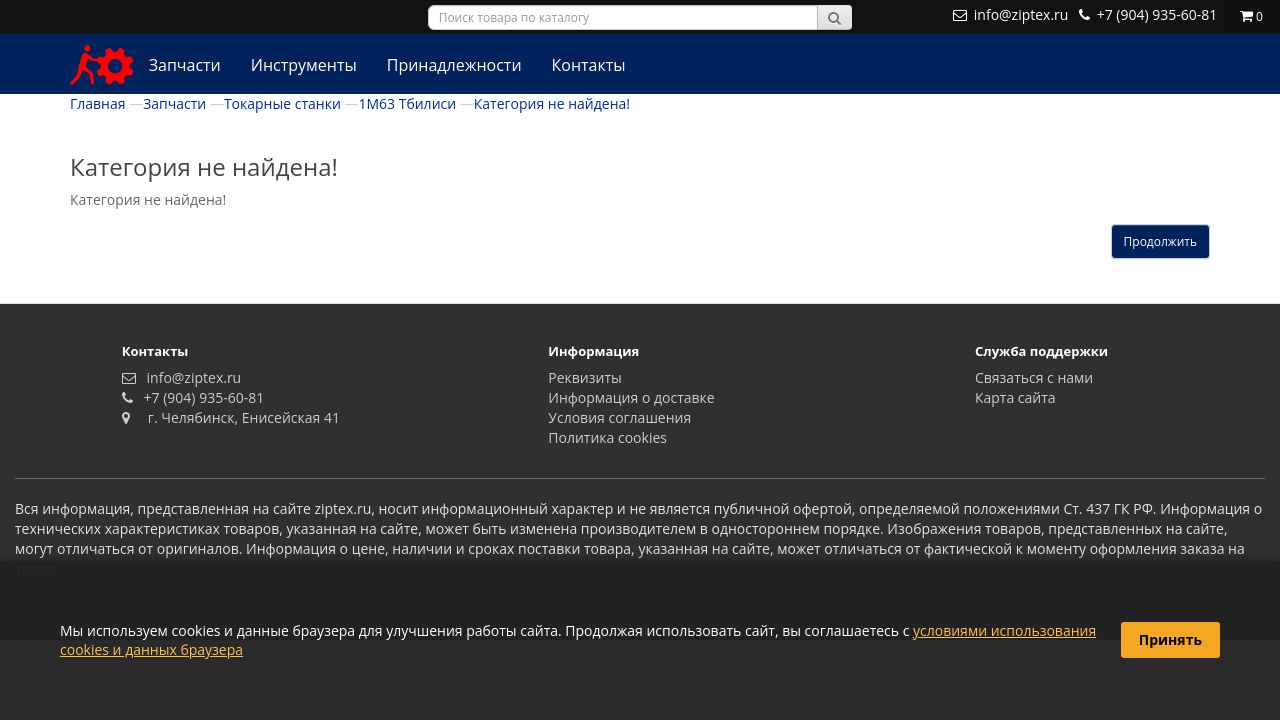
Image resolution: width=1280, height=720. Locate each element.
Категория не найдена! (552, 103)
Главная (98, 103)
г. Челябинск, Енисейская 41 (236, 417)
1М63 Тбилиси (407, 103)
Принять (1170, 639)
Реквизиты (584, 377)
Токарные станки (282, 103)
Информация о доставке (631, 397)
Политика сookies (607, 437)
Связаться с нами (1034, 377)
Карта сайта (1015, 397)
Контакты (589, 65)
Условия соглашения (619, 417)
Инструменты (304, 65)
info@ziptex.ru (190, 377)
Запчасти (185, 65)
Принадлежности (454, 65)
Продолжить (1160, 241)
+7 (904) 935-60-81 (200, 397)
